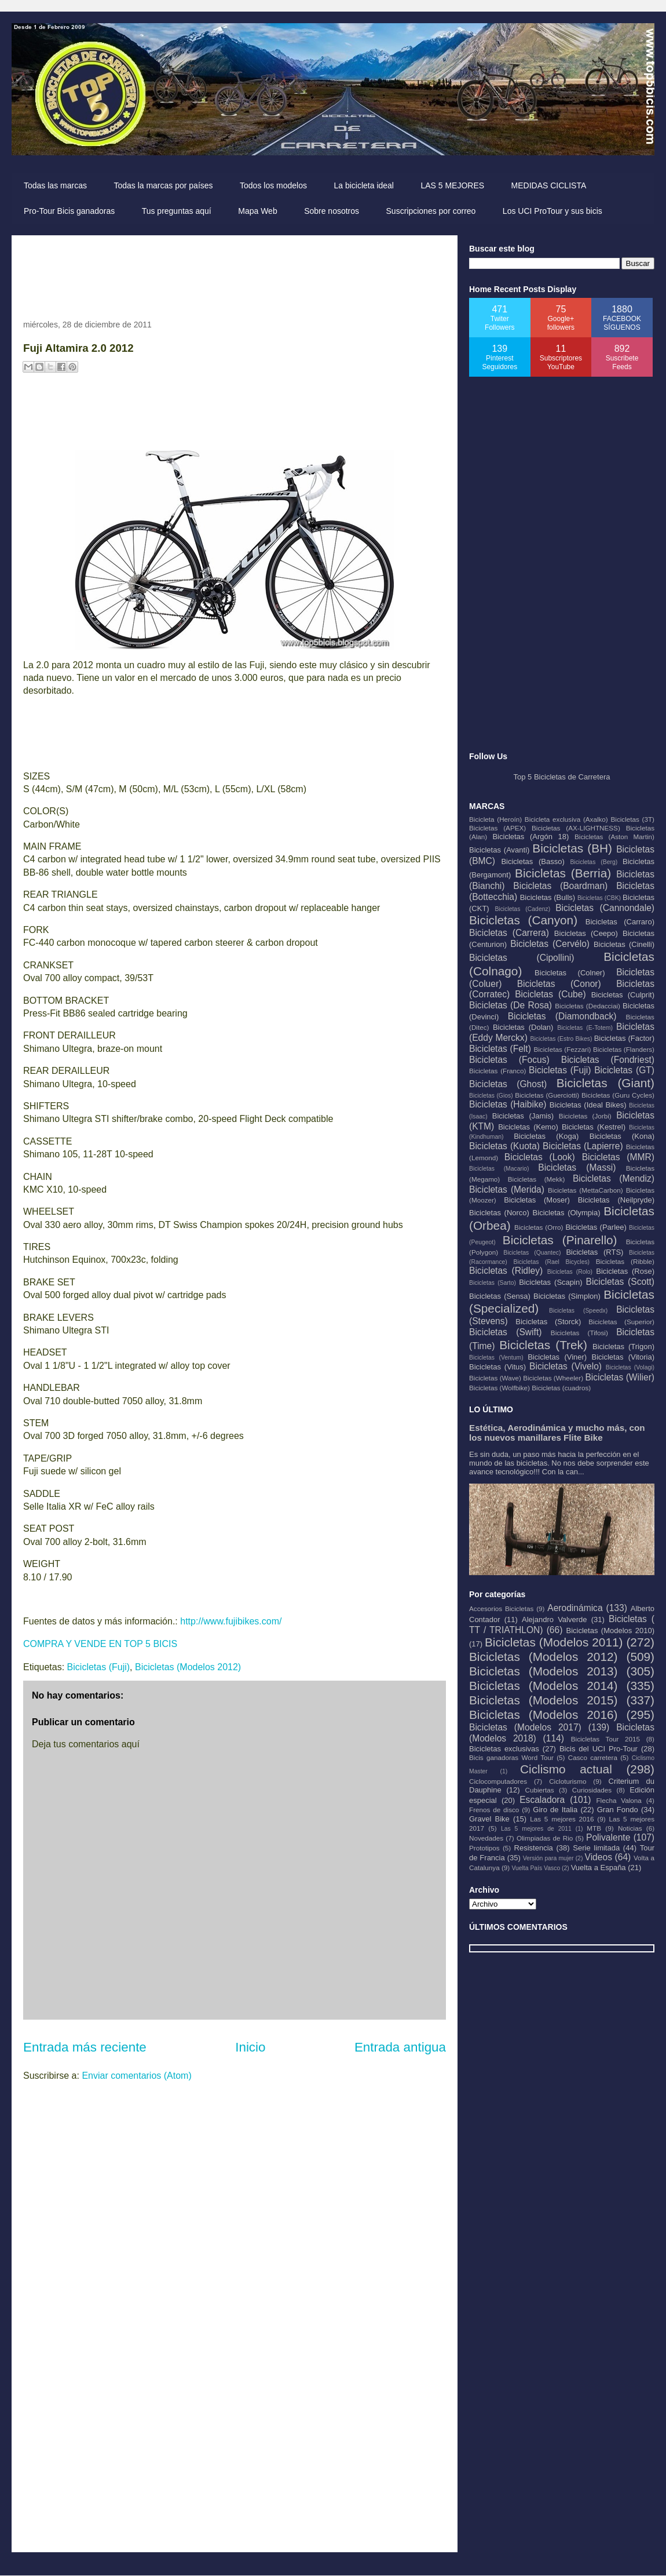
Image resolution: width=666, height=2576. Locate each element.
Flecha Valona (618, 1800)
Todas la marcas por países (163, 185)
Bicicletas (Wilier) (619, 1377)
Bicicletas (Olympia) (567, 1212)
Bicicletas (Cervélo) (550, 944)
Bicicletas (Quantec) (532, 1252)
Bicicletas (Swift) (505, 1332)
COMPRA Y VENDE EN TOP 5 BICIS (100, 1644)
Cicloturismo (567, 1781)
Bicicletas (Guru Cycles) (617, 1095)
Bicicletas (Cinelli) (624, 944)
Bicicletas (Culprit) (622, 994)
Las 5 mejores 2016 (562, 1819)
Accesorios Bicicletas (501, 1608)
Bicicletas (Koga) (546, 1136)
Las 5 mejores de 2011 (536, 1829)
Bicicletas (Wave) (495, 1378)
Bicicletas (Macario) (499, 1168)
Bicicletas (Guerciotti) (547, 1095)
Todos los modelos (273, 185)
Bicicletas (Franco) (497, 1070)
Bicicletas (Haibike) (508, 1104)
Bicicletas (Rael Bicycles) (551, 1262)
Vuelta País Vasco (535, 1868)
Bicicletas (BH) (572, 848)
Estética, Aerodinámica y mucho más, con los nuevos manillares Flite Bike (557, 1432)
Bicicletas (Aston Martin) (614, 836)
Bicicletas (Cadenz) (522, 909)
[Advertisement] (234, 273)
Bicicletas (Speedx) (578, 1310)
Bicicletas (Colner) (570, 972)
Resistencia (533, 1847)
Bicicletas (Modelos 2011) (554, 1642)
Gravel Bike (489, 1819)
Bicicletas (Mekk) (536, 1179)
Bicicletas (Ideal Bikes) (588, 1105)
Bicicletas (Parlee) (595, 1227)
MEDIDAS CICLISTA (549, 185)
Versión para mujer (548, 1858)
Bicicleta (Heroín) (495, 819)
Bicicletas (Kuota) (504, 1146)
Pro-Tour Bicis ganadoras (69, 211)
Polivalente (608, 1837)
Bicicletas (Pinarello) (560, 1240)
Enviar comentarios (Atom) (136, 2076)
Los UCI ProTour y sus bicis (552, 211)
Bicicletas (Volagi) (630, 1367)
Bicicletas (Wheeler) (553, 1378)
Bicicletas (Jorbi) (585, 1116)
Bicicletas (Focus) (509, 1060)
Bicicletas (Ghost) (508, 1084)
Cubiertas (539, 1790)
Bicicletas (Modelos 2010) (610, 1630)
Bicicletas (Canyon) (523, 920)
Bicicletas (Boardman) (560, 886)
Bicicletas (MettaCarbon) (585, 1190)
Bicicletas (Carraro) (620, 921)
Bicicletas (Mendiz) (613, 1178)
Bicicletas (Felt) (500, 1049)
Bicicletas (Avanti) (499, 850)
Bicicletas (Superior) (621, 1321)
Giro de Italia (555, 1809)
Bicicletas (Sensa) (499, 1296)
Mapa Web (257, 211)
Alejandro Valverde (554, 1619)
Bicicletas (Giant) (605, 1083)
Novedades (486, 1838)
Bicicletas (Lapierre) (583, 1146)
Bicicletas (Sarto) (492, 1283)
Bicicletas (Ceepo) (586, 933)
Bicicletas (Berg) (593, 862)
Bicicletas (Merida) (506, 1189)
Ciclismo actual (566, 1769)
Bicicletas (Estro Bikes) (561, 1039)
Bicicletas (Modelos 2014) (543, 1685)
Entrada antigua (400, 2047)
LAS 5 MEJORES (452, 185)
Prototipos (484, 1848)
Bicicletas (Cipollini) (521, 958)
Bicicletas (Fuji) (98, 1667)
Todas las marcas (55, 185)
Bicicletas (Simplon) (567, 1296)
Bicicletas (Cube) (550, 994)
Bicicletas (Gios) (491, 1095)
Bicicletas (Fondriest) (607, 1060)
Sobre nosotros (331, 211)
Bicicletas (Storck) (548, 1321)
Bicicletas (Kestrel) (593, 1127)
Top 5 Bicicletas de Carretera (562, 777)
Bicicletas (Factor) (624, 1038)
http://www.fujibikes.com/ (230, 1621)
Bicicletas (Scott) (620, 1282)
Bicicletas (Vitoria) (623, 1357)
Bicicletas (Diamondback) (562, 1016)
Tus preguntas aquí (176, 211)
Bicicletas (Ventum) (496, 1357)
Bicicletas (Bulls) (547, 897)
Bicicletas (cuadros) (561, 1387)
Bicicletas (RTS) (594, 1252)
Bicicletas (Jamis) (523, 1116)
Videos (598, 1857)
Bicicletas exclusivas (504, 1748)
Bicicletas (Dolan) (523, 1027)
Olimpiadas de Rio (545, 1838)
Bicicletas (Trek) (543, 1344)
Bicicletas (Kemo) (528, 1127)
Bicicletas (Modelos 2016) (543, 1714)
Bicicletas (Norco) (499, 1212)
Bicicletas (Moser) (537, 1200)
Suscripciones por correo (431, 211)
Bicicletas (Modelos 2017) (525, 1727)
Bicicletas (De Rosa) (510, 1005)
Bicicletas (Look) (539, 1157)
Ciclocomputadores (498, 1781)
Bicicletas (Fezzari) (562, 1049)
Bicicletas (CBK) (599, 898)
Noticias (630, 1828)
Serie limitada (596, 1847)
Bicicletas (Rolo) (569, 1272)
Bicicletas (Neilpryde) (616, 1200)
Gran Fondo (617, 1809)
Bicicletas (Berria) (563, 873)
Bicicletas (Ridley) (506, 1271)
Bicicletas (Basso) (532, 861)
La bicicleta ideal (364, 185)
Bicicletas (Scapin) (550, 1282)
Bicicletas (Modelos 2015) (543, 1700)
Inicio (250, 2047)
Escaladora (542, 1800)
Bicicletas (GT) (624, 1070)
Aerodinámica (574, 1608)
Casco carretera (592, 1757)
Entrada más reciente (85, 2047)
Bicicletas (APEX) (497, 828)
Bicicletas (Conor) (559, 984)
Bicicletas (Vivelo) (565, 1366)
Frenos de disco (494, 1809)
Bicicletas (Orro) (538, 1227)
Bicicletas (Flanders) (623, 1049)
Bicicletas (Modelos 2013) (543, 1671)
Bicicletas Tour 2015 (605, 1739)
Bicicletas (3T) (632, 819)
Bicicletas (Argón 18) (530, 836)
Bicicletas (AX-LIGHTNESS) (576, 828)
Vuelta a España (598, 1867)
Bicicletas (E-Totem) (585, 1028)
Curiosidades (592, 1790)
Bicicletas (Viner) (557, 1357)
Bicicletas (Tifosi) (579, 1332)
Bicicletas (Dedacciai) (587, 1006)
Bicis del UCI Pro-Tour (598, 1748)
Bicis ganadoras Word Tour (511, 1757)
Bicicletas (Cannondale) (604, 908)
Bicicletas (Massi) (577, 1167)
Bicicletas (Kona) (622, 1136)
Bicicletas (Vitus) (497, 1366)
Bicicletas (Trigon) (623, 1346)
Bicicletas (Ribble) (625, 1261)
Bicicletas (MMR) (618, 1157)
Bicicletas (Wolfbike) (499, 1387)
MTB (594, 1828)
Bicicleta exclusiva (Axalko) (566, 819)
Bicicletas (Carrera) (509, 933)
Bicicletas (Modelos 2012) (188, 1667)
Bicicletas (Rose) (625, 1271)
